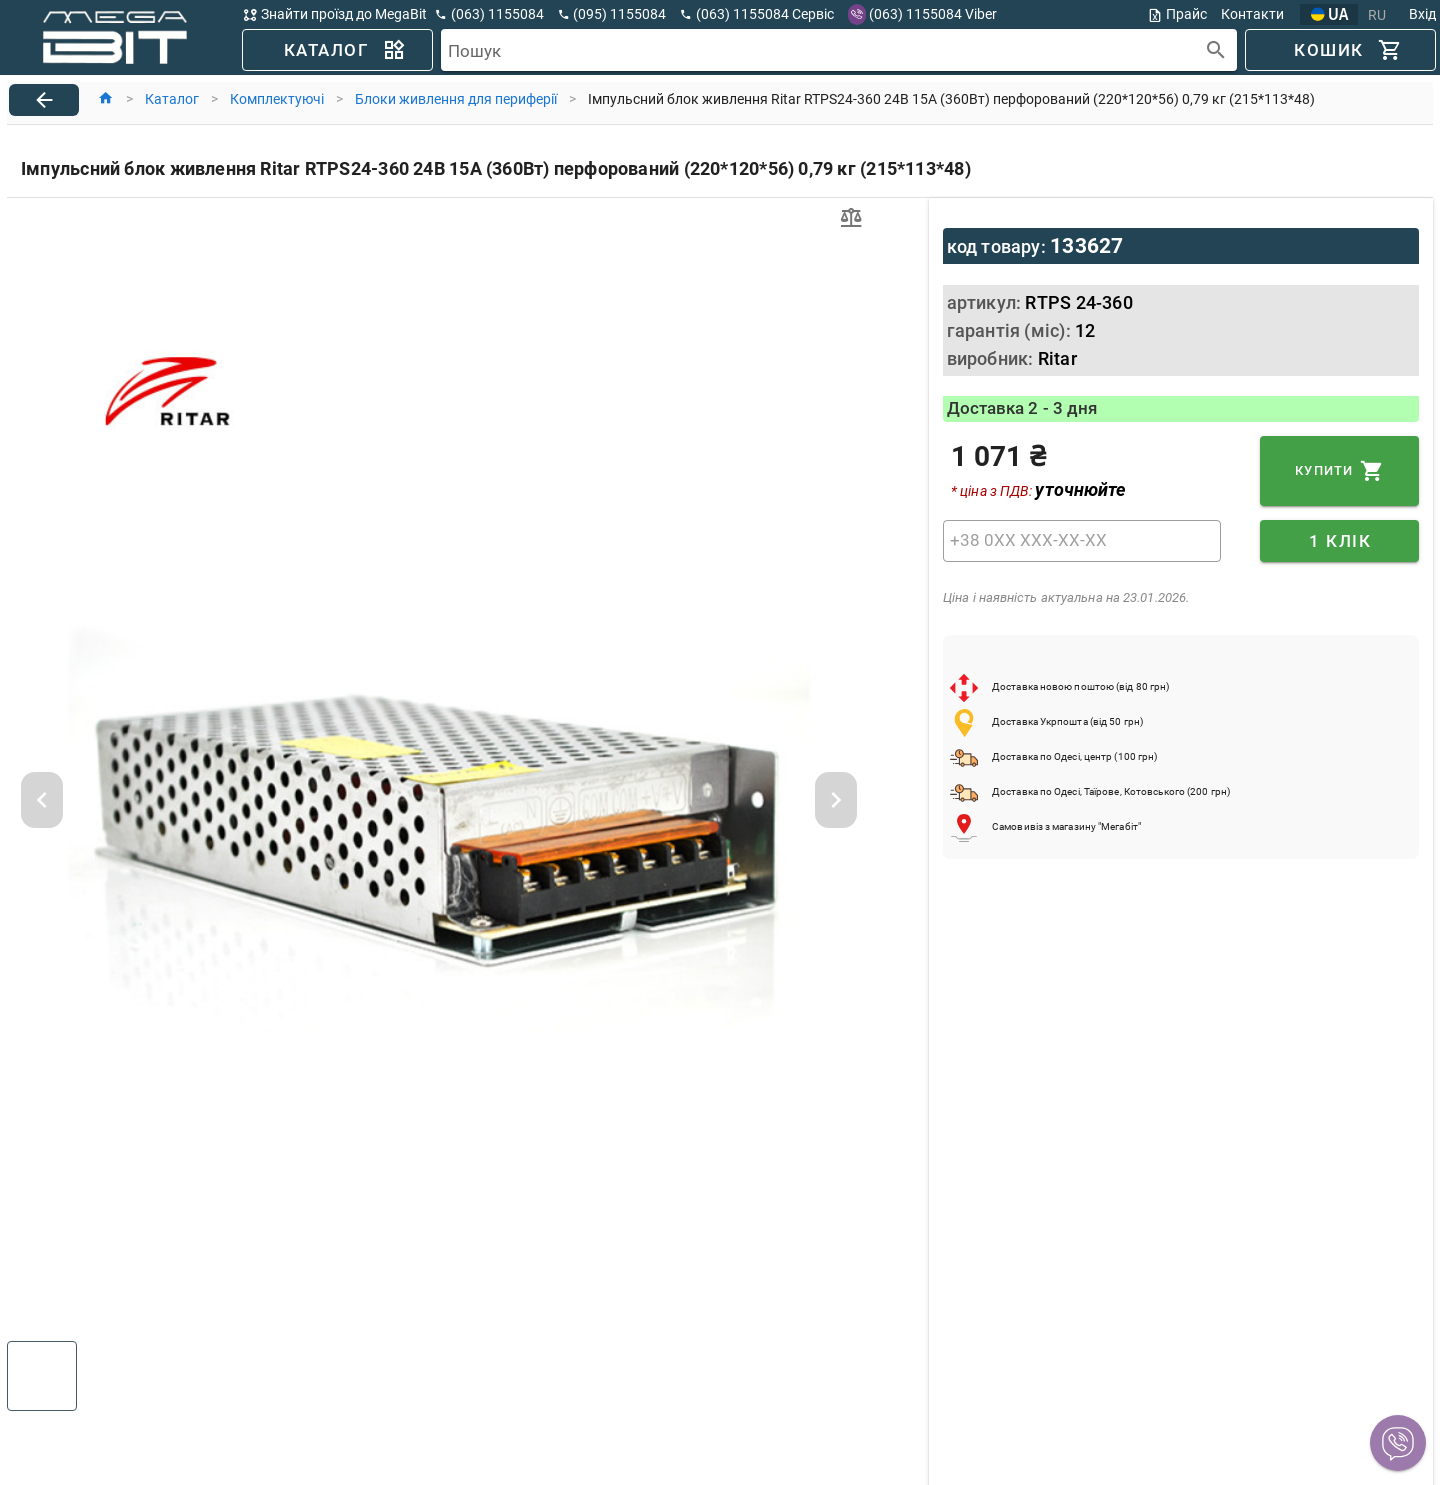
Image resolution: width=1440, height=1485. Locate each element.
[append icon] (1216, 50)
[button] (1398, 1443)
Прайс (1177, 14)
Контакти (1252, 14)
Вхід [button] (1422, 14)
